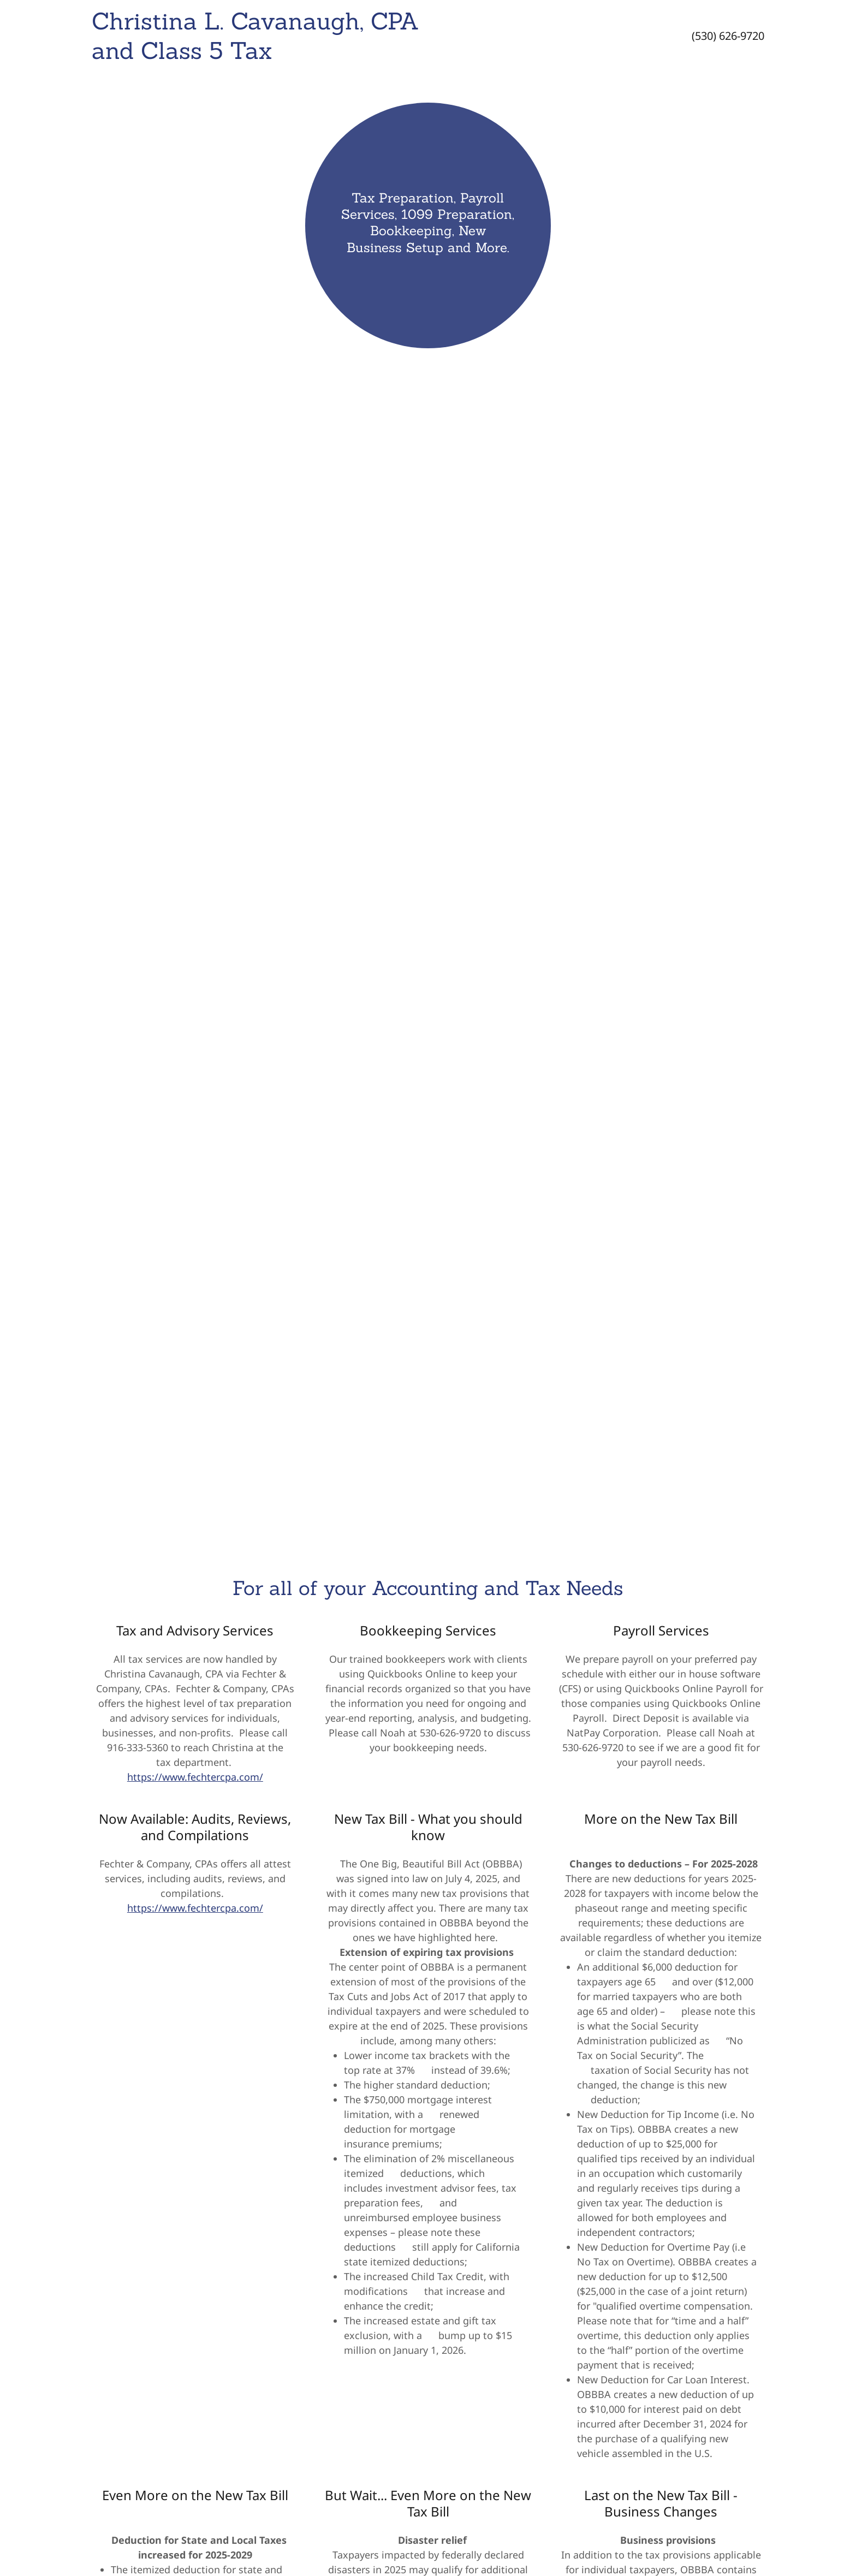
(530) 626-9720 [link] (728, 35)
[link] (335, 55)
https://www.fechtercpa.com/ (195, 1776)
